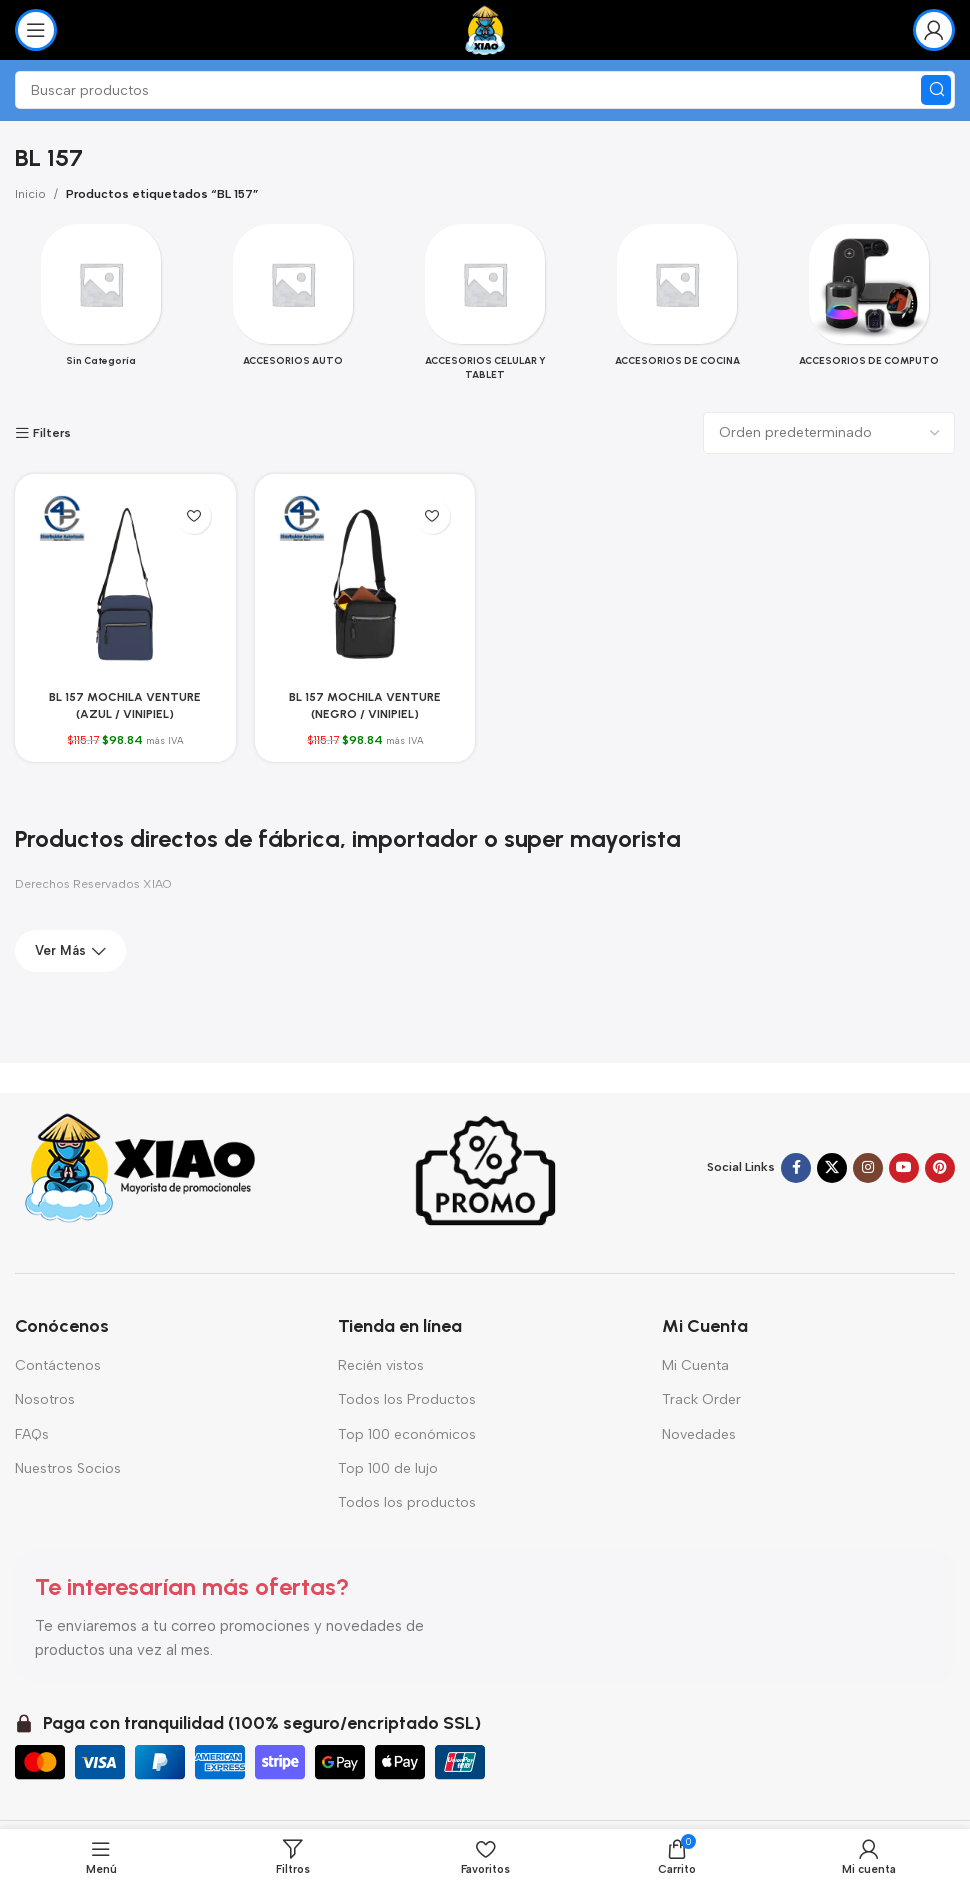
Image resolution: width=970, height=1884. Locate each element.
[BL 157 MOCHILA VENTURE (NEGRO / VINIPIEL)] (365, 584)
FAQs (32, 1434)
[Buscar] (485, 90)
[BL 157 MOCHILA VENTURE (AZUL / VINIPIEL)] (125, 584)
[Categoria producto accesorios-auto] (293, 301)
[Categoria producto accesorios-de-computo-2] (869, 301)
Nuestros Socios (68, 1468)
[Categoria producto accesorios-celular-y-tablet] (485, 308)
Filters (52, 433)
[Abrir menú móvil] (36, 30)
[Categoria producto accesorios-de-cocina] (677, 301)
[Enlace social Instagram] (868, 1168)
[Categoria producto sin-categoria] (101, 301)
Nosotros (45, 1399)
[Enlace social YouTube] (904, 1168)
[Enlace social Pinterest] (940, 1168)
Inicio (30, 194)
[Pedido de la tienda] (829, 433)
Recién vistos (381, 1365)
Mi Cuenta (695, 1365)
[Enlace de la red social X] (832, 1168)
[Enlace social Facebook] (796, 1168)
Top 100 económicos (407, 1434)
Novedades (699, 1434)
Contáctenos (58, 1365)
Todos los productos (407, 1502)
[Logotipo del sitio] (485, 29)
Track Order (701, 1399)
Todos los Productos (407, 1399)
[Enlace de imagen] (140, 1167)
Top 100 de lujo (388, 1468)
